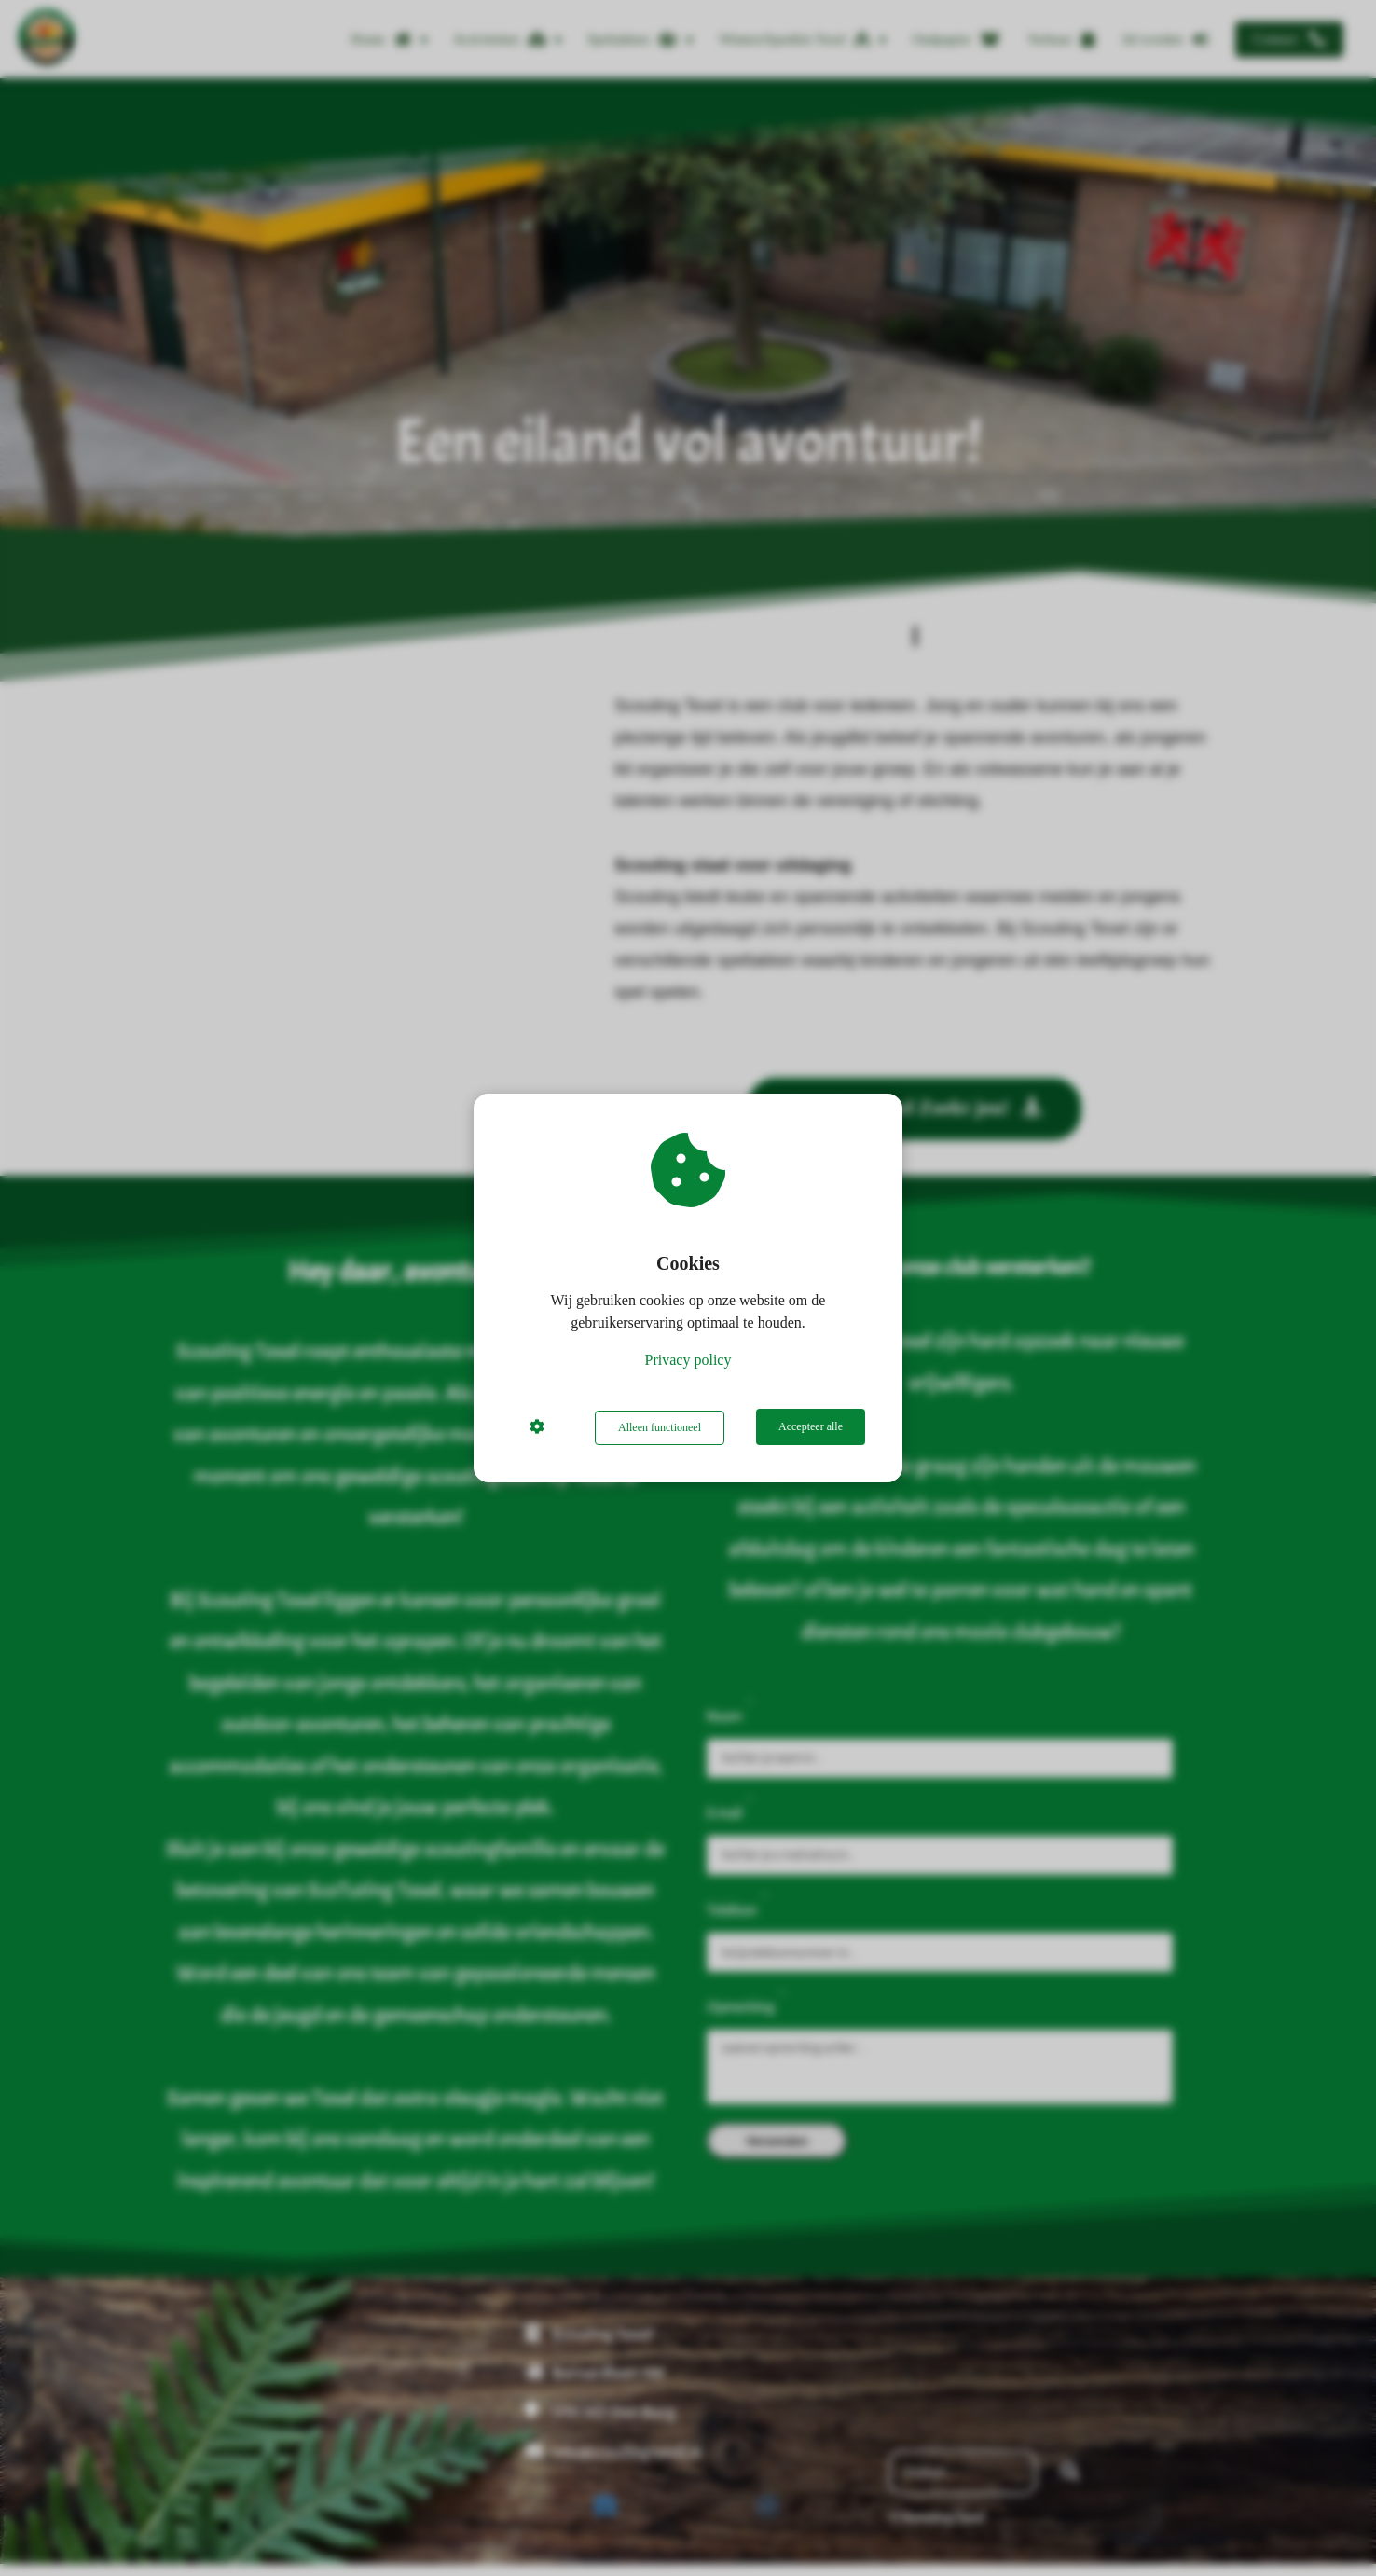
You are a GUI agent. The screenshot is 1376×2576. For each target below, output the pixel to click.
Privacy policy (688, 1361)
